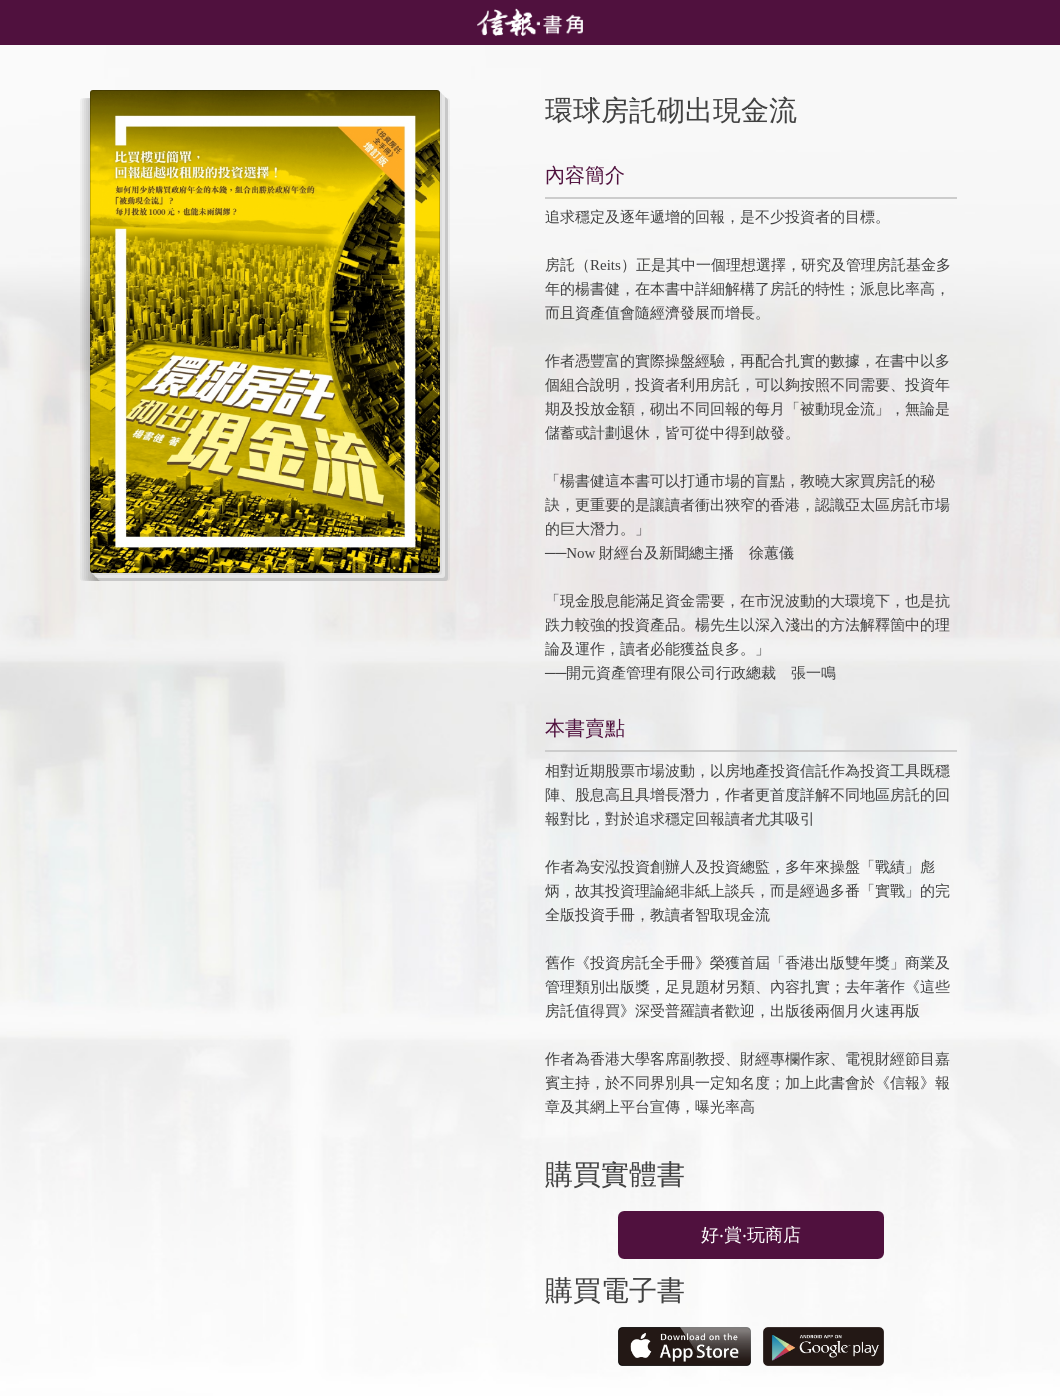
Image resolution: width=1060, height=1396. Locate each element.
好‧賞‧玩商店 (751, 1235)
